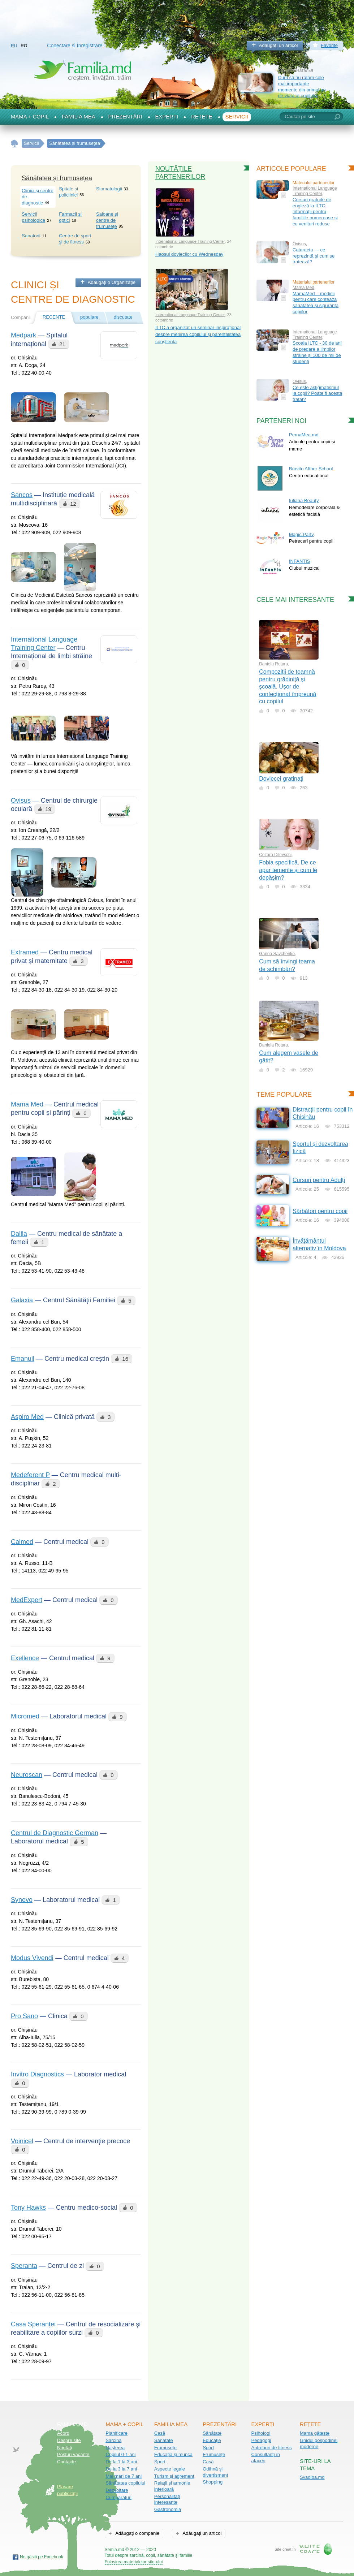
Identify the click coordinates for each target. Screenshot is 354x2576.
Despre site (69, 2440)
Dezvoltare (116, 2490)
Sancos (22, 495)
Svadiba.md (312, 2477)
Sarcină (113, 2440)
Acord (63, 2433)
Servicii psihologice (33, 217)
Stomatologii (109, 188)
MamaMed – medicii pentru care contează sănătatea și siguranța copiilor (315, 302)
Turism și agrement (174, 2476)
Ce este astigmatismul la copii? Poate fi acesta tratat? (317, 393)
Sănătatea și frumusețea (57, 178)
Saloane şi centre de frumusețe (107, 220)
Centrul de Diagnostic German (54, 1833)
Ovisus (21, 800)
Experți (166, 117)
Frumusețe (165, 2447)
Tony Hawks (28, 2207)
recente (54, 317)
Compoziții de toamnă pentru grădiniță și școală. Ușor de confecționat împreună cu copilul (287, 686)
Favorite (329, 45)
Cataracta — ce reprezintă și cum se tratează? (313, 255)
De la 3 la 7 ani (121, 2469)
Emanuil (22, 1358)
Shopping (213, 2482)
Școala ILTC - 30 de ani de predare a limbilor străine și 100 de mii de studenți (317, 352)
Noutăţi (64, 2447)
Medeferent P (30, 1475)
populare (89, 317)
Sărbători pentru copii (320, 1211)
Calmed (22, 1541)
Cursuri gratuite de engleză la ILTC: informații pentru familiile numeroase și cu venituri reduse (315, 211)
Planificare (116, 2433)
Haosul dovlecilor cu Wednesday (189, 254)
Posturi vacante (73, 2454)
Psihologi (261, 2433)
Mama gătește (314, 2433)
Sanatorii (31, 235)
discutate (123, 317)
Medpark (23, 335)
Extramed (25, 952)
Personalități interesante (167, 2499)
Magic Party (301, 534)
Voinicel (22, 2141)
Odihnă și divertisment (215, 2472)
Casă (159, 2433)
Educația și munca (173, 2454)
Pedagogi (261, 2440)
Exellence (25, 1658)
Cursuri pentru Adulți (319, 1180)
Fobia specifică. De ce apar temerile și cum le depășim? (288, 869)
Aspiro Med (27, 1416)
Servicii (236, 117)
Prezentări (125, 117)
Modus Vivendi (32, 1958)
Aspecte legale (169, 2469)
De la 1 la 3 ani (121, 2461)
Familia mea (78, 117)
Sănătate (163, 2440)
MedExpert (26, 1600)
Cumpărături (118, 2497)
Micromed (25, 1716)
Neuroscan (26, 1774)
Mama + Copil (30, 117)
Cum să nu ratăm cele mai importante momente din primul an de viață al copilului (302, 86)
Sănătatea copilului (125, 2483)
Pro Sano (24, 2016)
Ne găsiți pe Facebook (41, 2556)
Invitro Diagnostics (37, 2074)
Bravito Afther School (311, 468)
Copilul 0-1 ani (120, 2454)
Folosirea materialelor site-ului (134, 2561)
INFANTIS (299, 561)
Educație (212, 2440)
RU (14, 45)
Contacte (66, 2461)
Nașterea (115, 2447)
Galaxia (22, 1300)
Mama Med (27, 1104)
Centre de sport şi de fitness (75, 239)
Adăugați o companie (136, 2533)
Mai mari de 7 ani (123, 2476)
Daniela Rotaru (273, 663)
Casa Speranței (33, 2324)
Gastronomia (167, 2509)
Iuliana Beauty (304, 500)
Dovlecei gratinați (281, 779)
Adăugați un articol (278, 45)
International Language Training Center (190, 241)
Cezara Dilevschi (275, 854)
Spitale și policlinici (68, 192)
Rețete (201, 117)
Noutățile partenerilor (180, 172)
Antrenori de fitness (271, 2447)
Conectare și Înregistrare (74, 45)
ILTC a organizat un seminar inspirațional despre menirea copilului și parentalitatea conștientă (198, 334)
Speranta (24, 2265)
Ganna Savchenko (277, 953)
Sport (159, 2461)
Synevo (22, 1899)
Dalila (19, 1233)
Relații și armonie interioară (172, 2486)
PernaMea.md (304, 434)
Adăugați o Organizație (111, 282)
